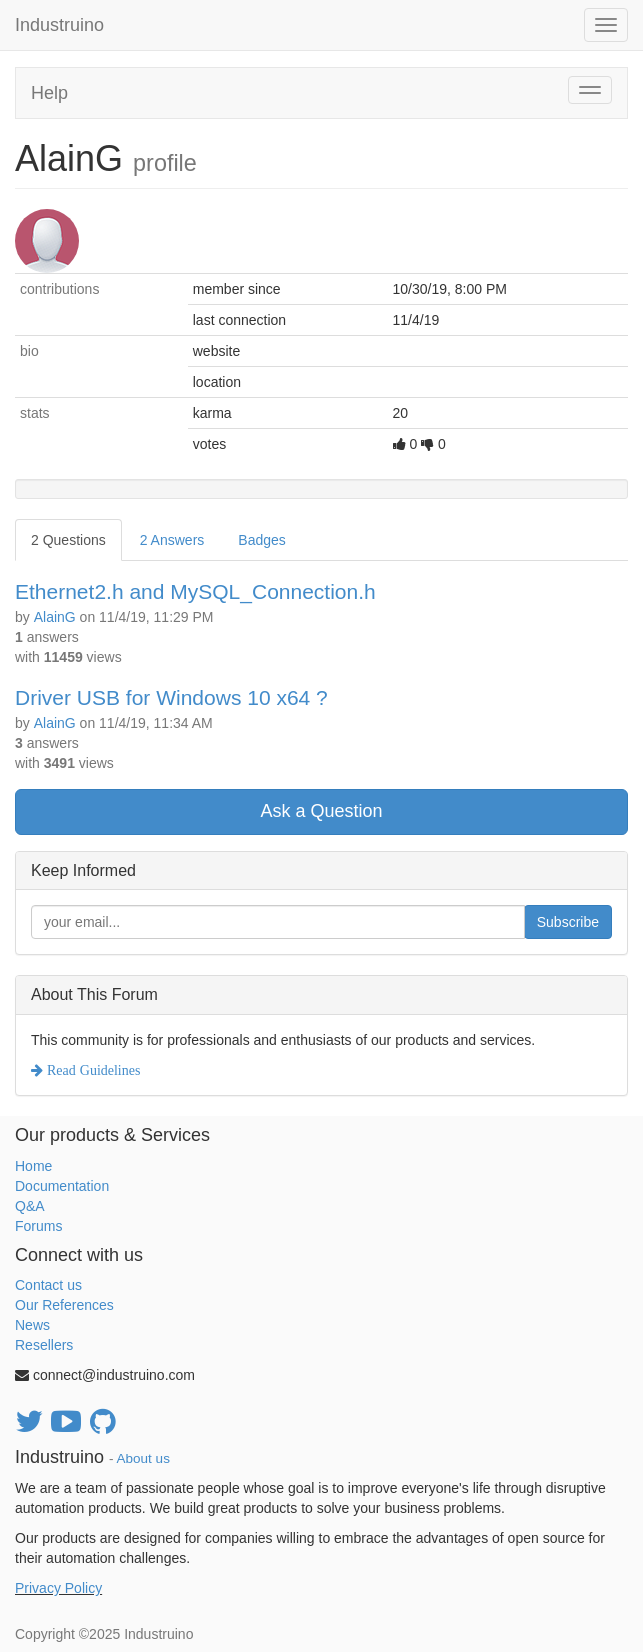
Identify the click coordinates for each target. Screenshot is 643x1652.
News (32, 1325)
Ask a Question (321, 811)
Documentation (62, 1186)
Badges (261, 540)
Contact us (48, 1285)
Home (33, 1166)
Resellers (44, 1345)
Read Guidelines (91, 1070)
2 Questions (68, 540)
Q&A (30, 1206)
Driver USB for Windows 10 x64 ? (171, 697)
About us (143, 1458)
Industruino (59, 25)
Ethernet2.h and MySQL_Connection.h (195, 591)
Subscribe (568, 922)
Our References (64, 1305)
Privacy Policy (58, 1588)
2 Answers (172, 540)
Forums (38, 1226)
